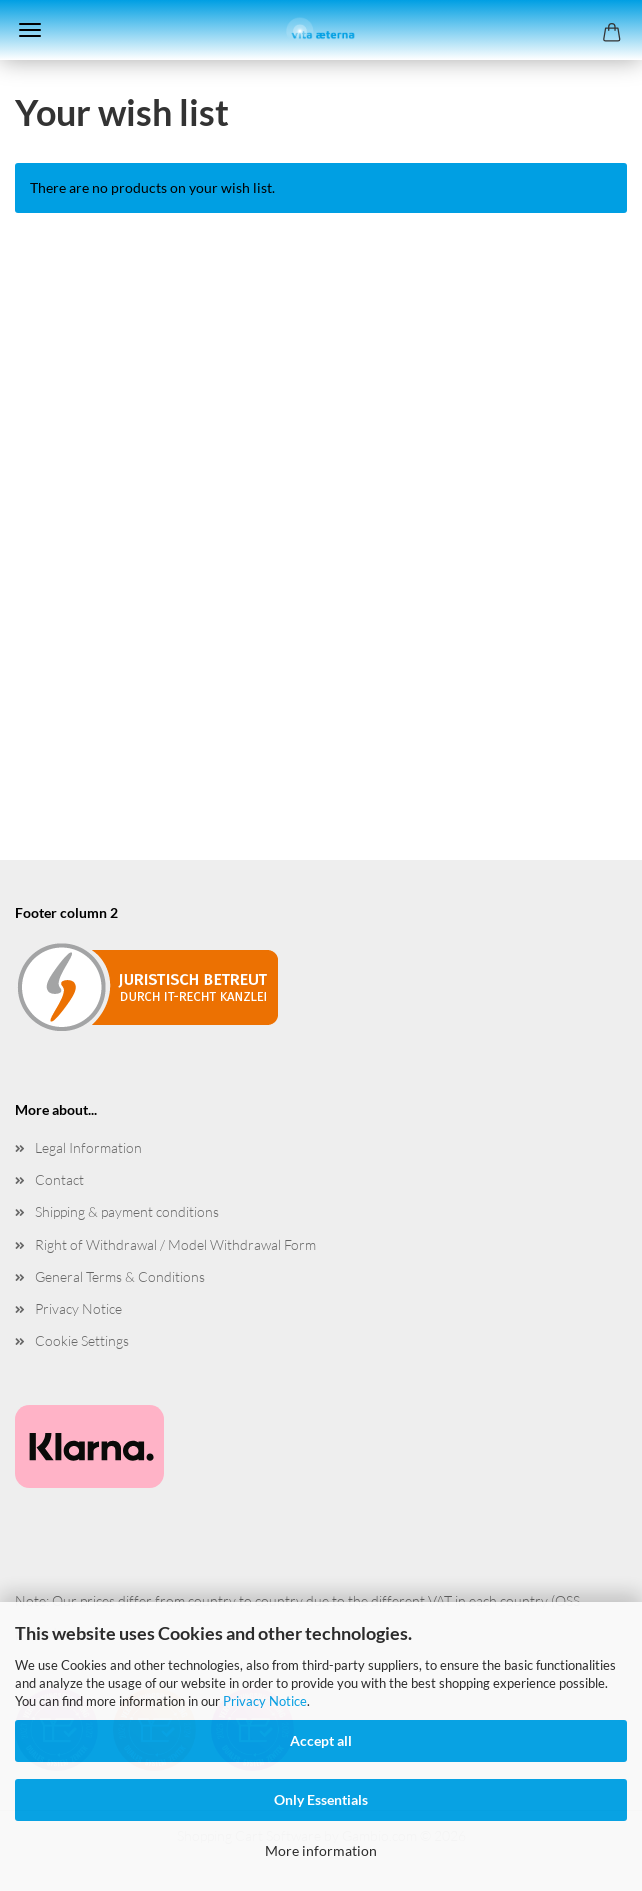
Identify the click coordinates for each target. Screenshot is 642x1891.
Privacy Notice (265, 1701)
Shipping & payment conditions (127, 1211)
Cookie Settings (82, 1340)
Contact (59, 1179)
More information (321, 1850)
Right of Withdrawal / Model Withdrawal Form (175, 1244)
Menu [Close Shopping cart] (30, 30)
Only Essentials (321, 1799)
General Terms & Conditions (120, 1276)
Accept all (321, 1740)
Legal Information (88, 1147)
